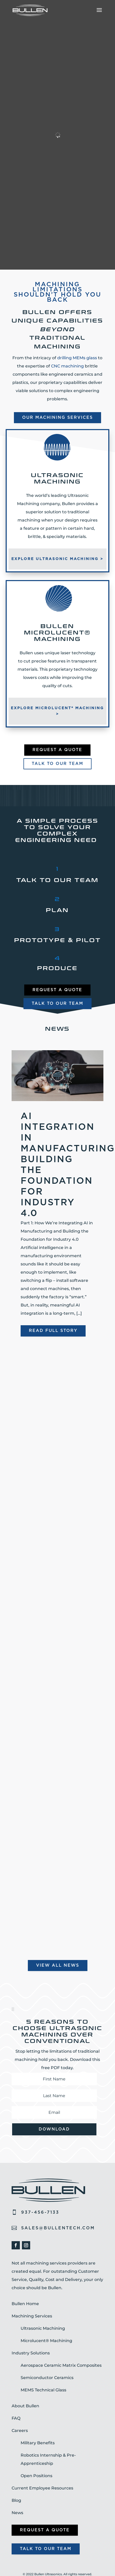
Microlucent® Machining (46, 2340)
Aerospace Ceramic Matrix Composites (61, 2365)
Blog (16, 2500)
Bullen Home (25, 2303)
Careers (20, 2430)
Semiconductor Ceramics (47, 2377)
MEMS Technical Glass (43, 2390)
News (17, 2512)
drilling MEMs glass (77, 357)
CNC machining (67, 366)
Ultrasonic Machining (43, 2328)
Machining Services (32, 2316)
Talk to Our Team (57, 764)
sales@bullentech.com (58, 2228)
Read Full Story (53, 1331)
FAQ (16, 2418)
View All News (57, 1965)
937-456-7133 (40, 2212)
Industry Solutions (31, 2353)
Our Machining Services (57, 417)
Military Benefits (38, 2442)
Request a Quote (57, 750)
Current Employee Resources (42, 2488)
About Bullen (25, 2405)
